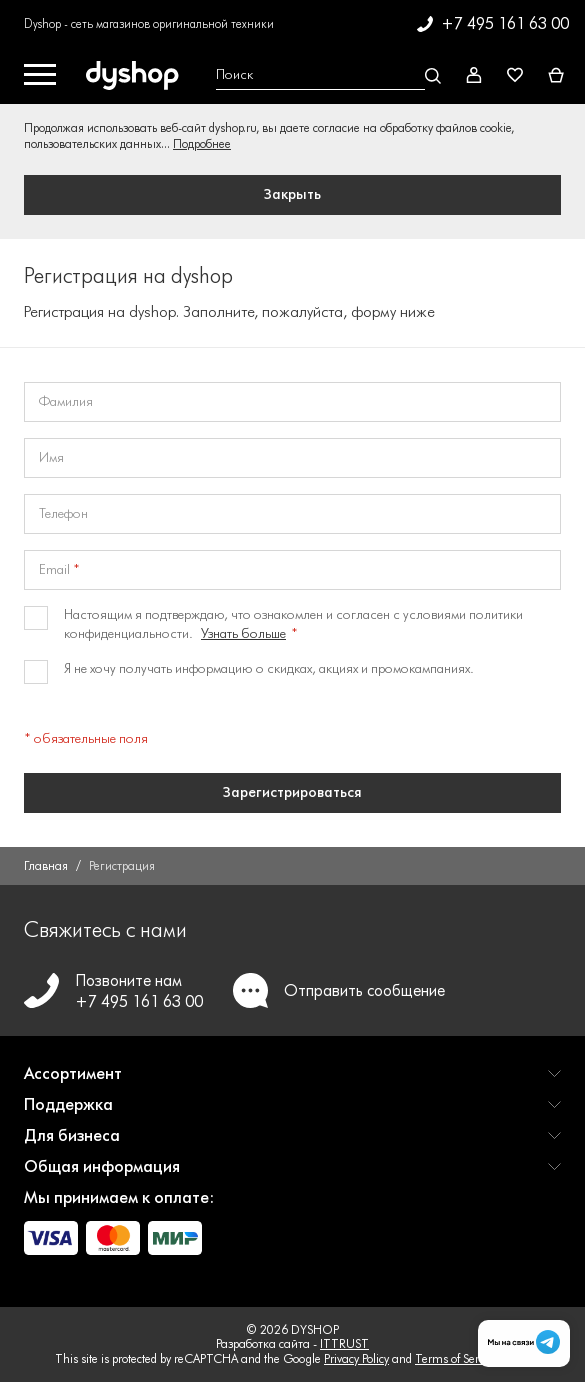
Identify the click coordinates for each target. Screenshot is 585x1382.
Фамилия (66, 402)
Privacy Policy (356, 1358)
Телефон (63, 514)
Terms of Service (456, 1358)
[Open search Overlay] (326, 75)
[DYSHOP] (136, 76)
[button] (292, 1081)
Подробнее (202, 143)
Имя (51, 458)
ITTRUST (344, 1343)
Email (54, 570)
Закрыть (292, 194)
